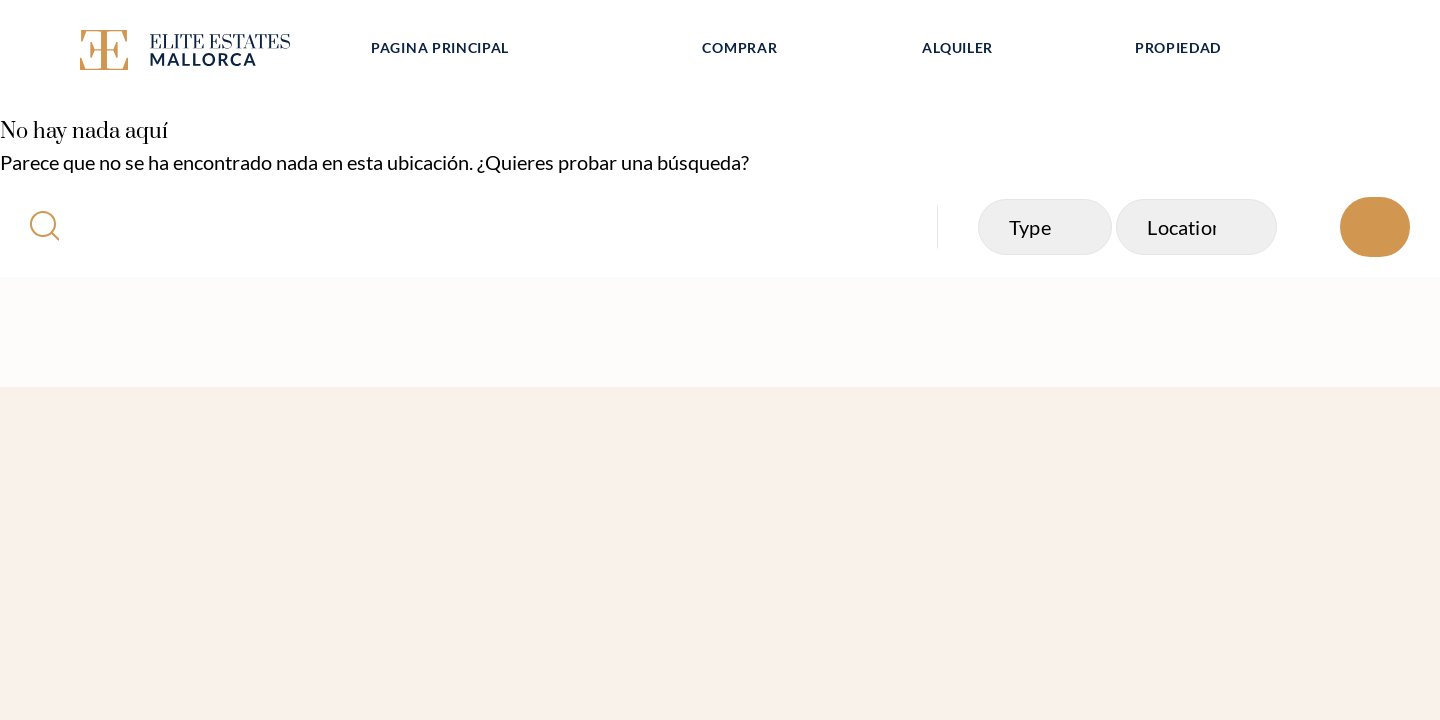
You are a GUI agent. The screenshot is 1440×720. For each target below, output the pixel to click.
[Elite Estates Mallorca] (208, 53)
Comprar (739, 47)
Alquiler (957, 47)
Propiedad (1178, 47)
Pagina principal (440, 47)
